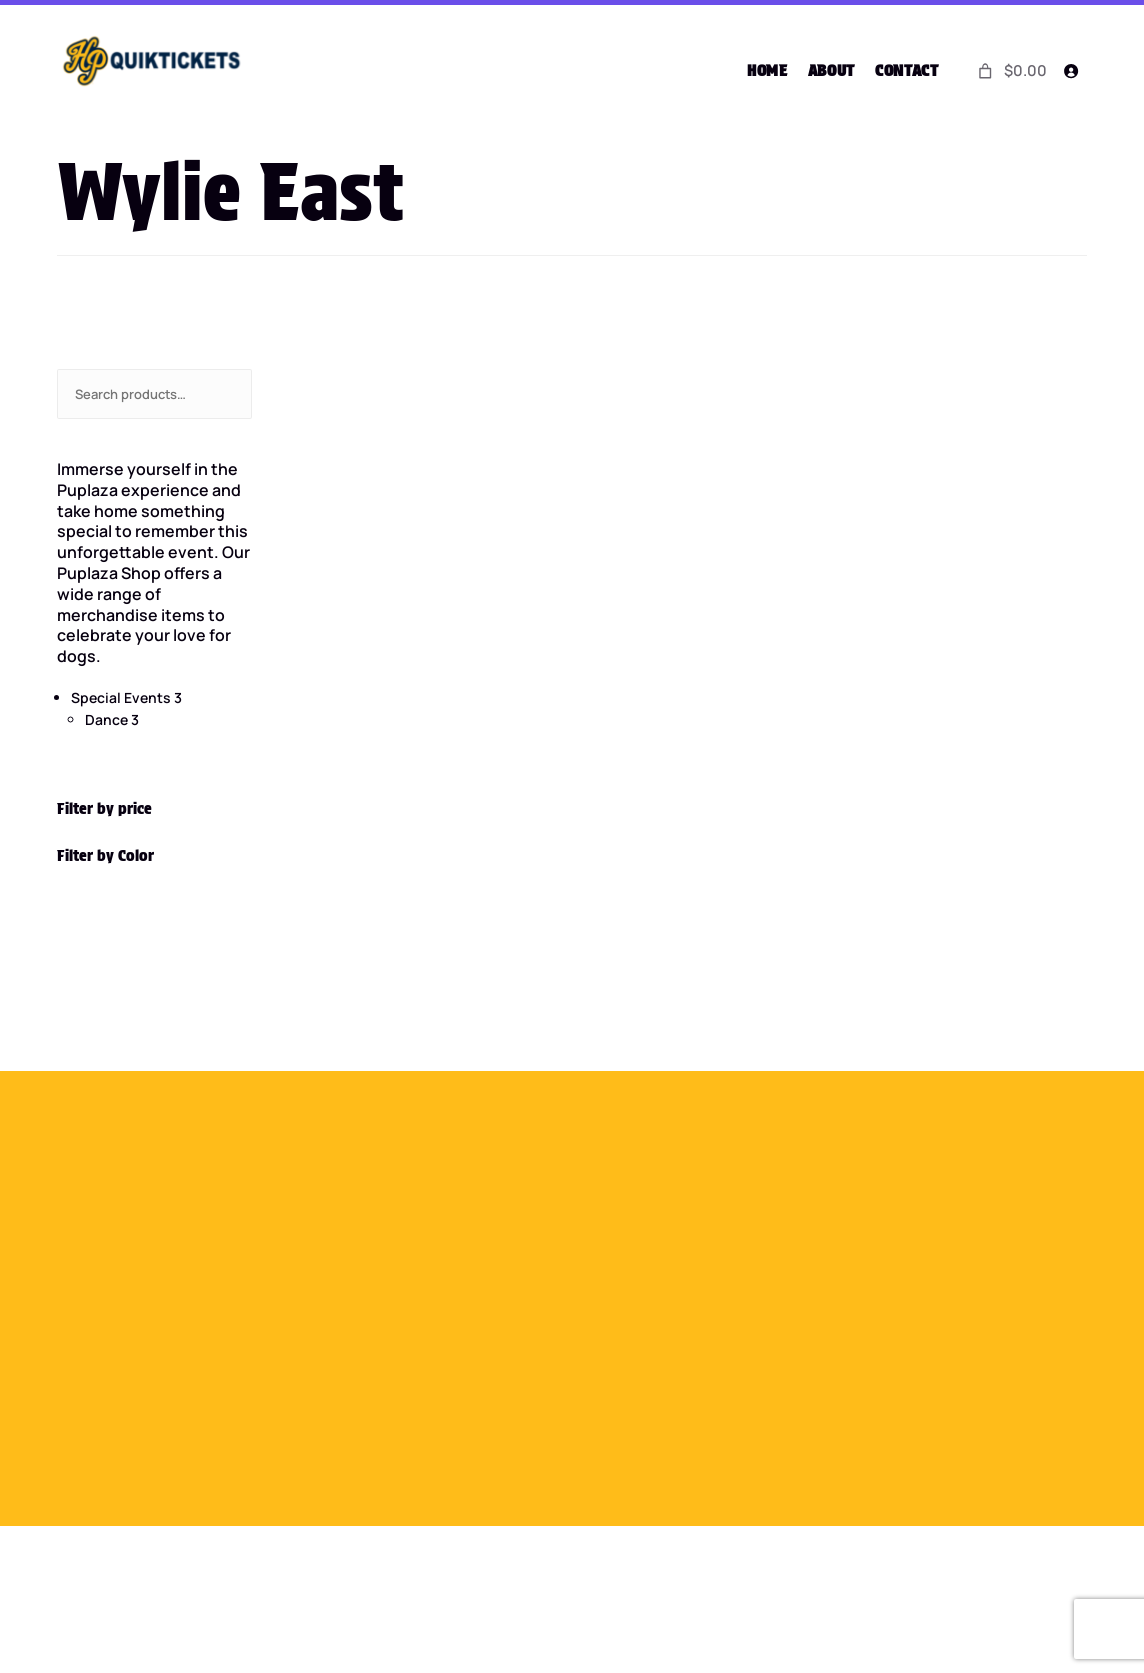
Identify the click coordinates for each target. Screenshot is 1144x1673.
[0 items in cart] (1010, 70)
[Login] (1070, 71)
